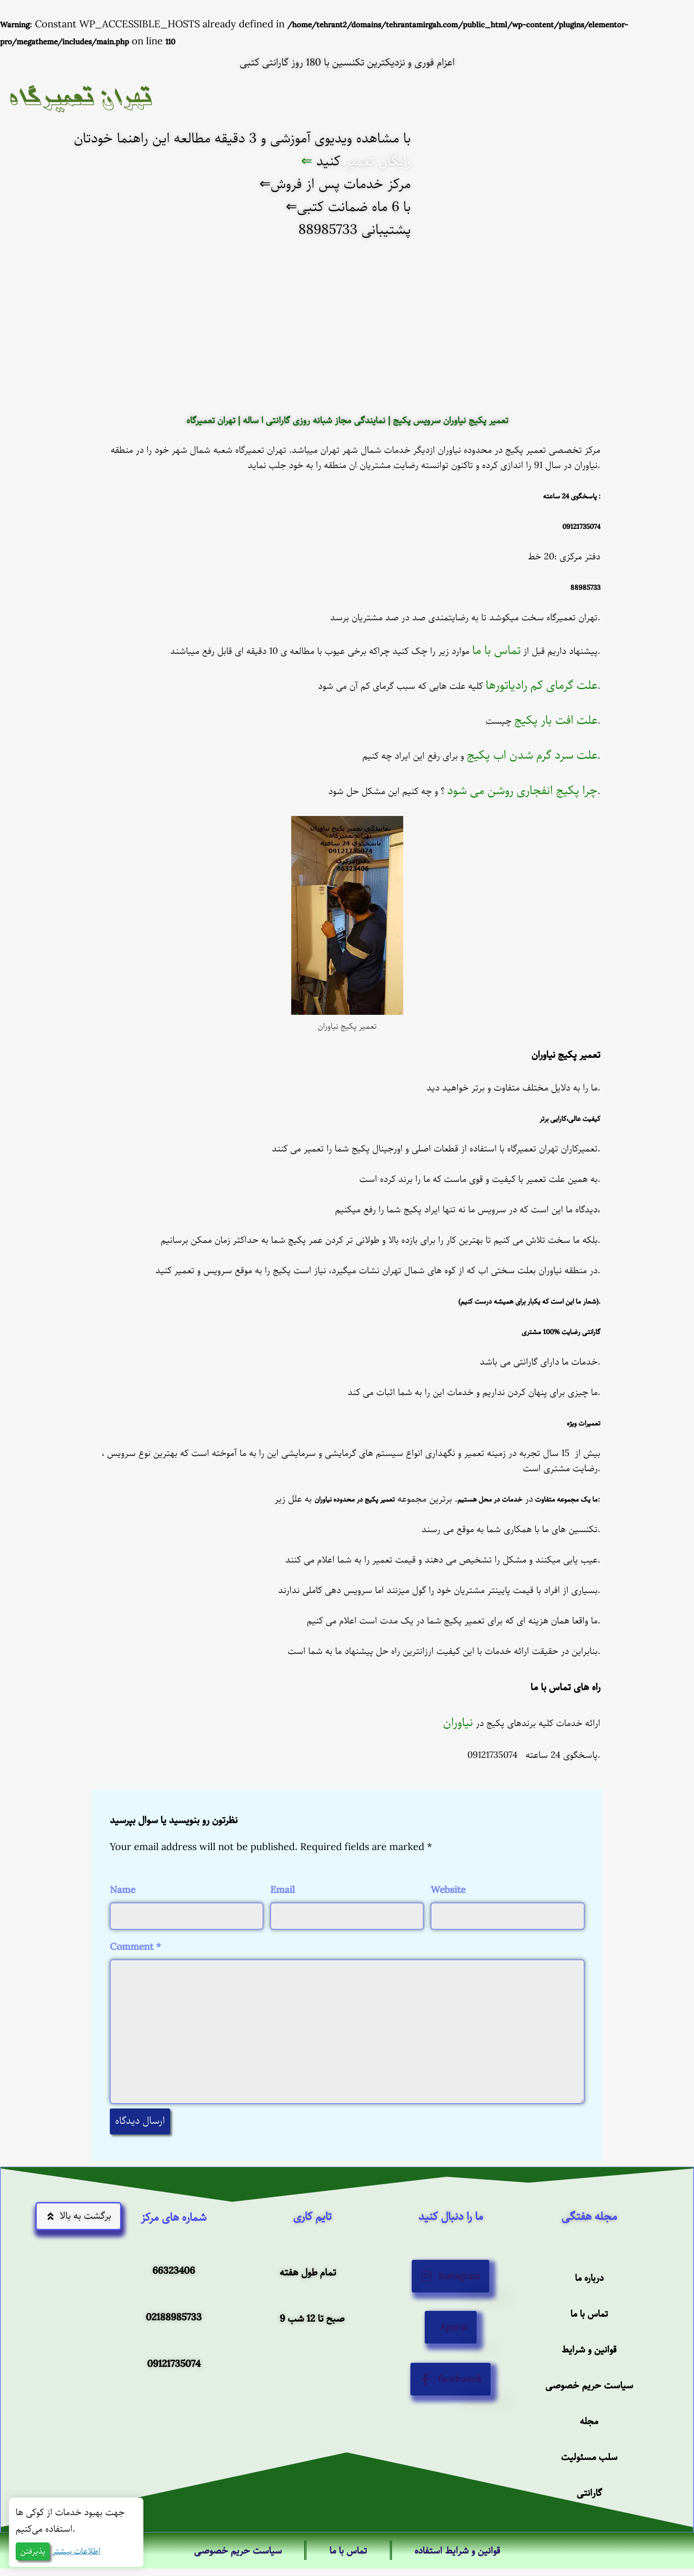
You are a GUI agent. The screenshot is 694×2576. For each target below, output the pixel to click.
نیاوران (458, 1723)
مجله (589, 2475)
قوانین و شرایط (588, 2402)
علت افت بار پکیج (556, 720)
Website (448, 1889)
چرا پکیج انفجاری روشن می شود (522, 791)
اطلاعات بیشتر (76, 2551)
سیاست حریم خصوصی (589, 2438)
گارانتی (589, 2549)
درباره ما (588, 2328)
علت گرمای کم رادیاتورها (542, 685)
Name (122, 1889)
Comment (135, 1946)
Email (282, 1889)
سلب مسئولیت (589, 2512)
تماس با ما (496, 650)
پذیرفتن (32, 2551)
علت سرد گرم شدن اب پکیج (532, 755)
